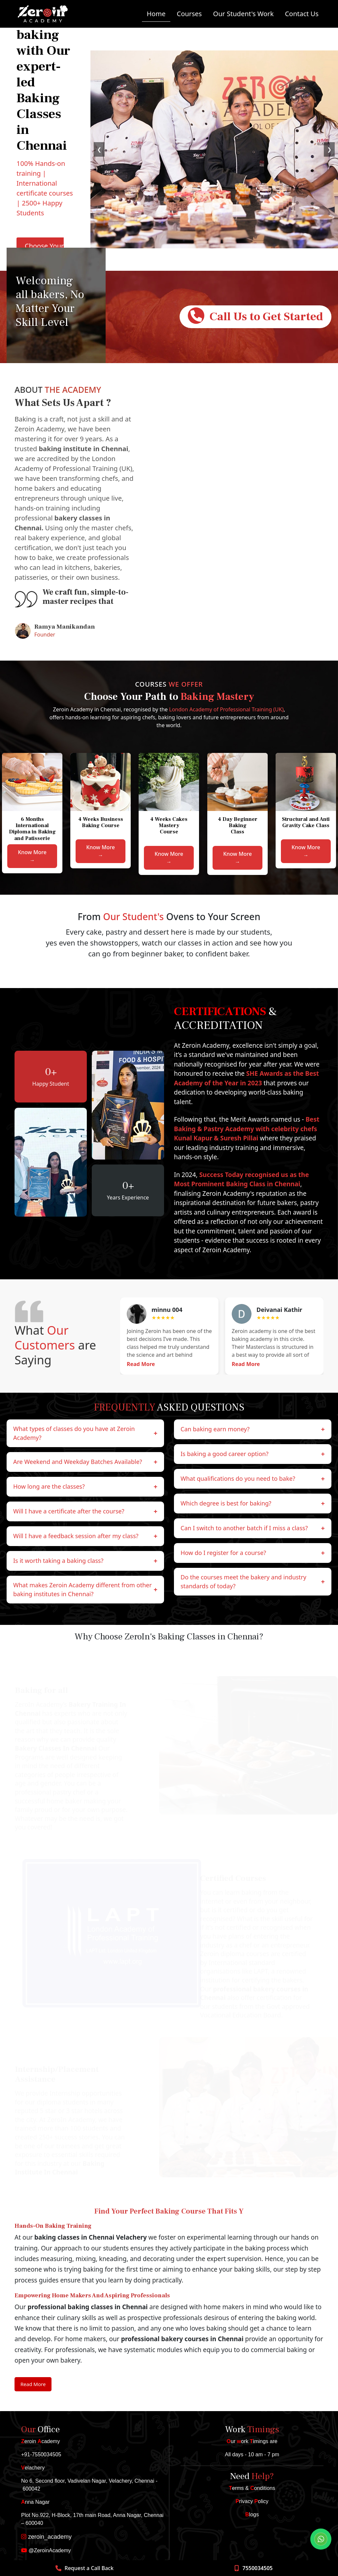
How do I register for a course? (253, 1553)
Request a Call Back (89, 2568)
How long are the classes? (85, 1487)
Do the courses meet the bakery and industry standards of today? (253, 1581)
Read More (141, 1364)
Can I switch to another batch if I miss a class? (253, 1528)
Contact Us (302, 13)
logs (252, 2514)
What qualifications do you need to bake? (253, 1479)
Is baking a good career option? (253, 1454)
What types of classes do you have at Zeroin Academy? (85, 1433)
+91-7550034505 (41, 2454)
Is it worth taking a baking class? (85, 1561)
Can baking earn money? (253, 1429)
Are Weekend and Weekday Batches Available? (85, 1462)
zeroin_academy (46, 2536)
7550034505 (257, 2568)
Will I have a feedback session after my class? (85, 1536)
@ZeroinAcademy (46, 2550)
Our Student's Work (243, 13)
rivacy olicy (252, 2501)
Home (156, 13)
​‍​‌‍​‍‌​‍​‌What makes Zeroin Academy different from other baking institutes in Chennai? (85, 1589)
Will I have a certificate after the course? (85, 1511)
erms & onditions (252, 2488)
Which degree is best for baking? (253, 1503)
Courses (189, 13)
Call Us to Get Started (255, 315)
